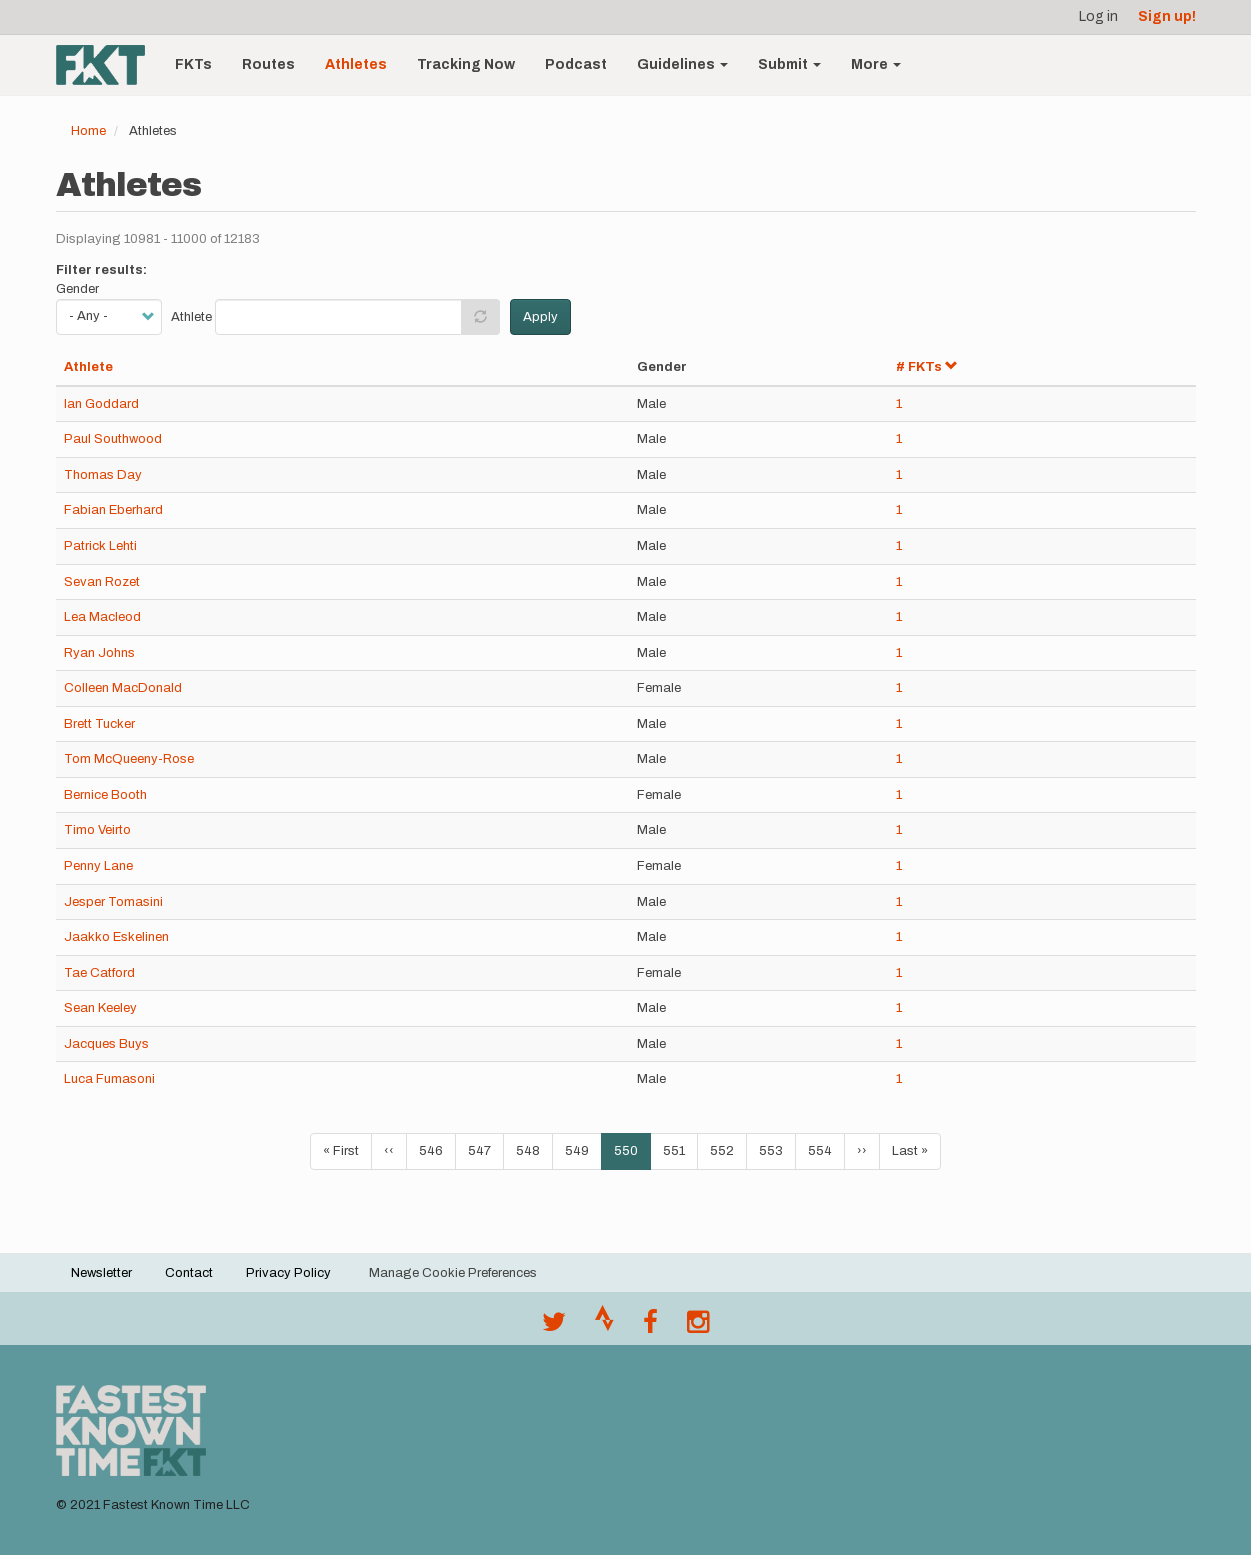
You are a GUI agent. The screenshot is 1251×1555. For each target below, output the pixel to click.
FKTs (193, 64)
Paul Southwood (113, 439)
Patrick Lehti (100, 546)
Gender (77, 289)
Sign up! (1167, 16)
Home (88, 131)
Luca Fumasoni (109, 1079)
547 (484, 1150)
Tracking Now (466, 64)
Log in (1098, 16)
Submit (789, 64)
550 (632, 1156)
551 (679, 1150)
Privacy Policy (288, 1273)
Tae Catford (99, 973)
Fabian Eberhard (113, 510)
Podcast (576, 64)
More (876, 64)
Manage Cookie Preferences (453, 1273)
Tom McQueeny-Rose (129, 759)
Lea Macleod (102, 617)
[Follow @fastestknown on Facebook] (650, 1327)
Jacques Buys (106, 1044)
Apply (540, 317)
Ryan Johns (99, 653)
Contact (189, 1273)
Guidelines (682, 64)
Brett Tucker (99, 724)
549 (581, 1150)
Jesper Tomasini (113, 902)
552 (726, 1150)
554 (824, 1150)
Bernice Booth (105, 795)
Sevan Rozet (102, 582)
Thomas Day (103, 475)
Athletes (356, 64)
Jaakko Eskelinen (116, 937)
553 (775, 1150)
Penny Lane (98, 866)
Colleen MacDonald (123, 688)
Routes (268, 64)
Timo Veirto (97, 830)
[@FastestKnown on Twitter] (554, 1327)
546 (435, 1150)
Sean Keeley (100, 1008)
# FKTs (927, 367)
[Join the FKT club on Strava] (604, 1327)
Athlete (191, 317)
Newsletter (101, 1273)
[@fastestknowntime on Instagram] (698, 1327)
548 (532, 1150)
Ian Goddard (101, 404)
